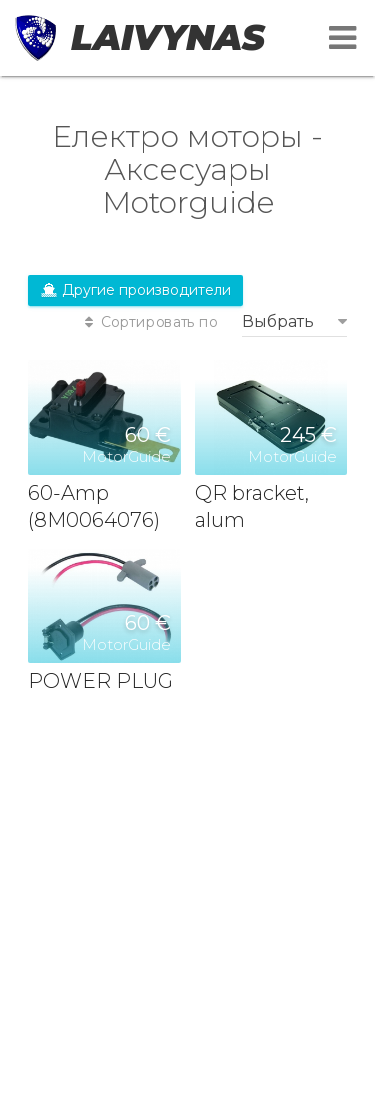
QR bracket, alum (252, 507)
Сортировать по (149, 322)
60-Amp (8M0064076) (94, 507)
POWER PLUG (100, 681)
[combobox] (294, 321)
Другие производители (135, 290)
